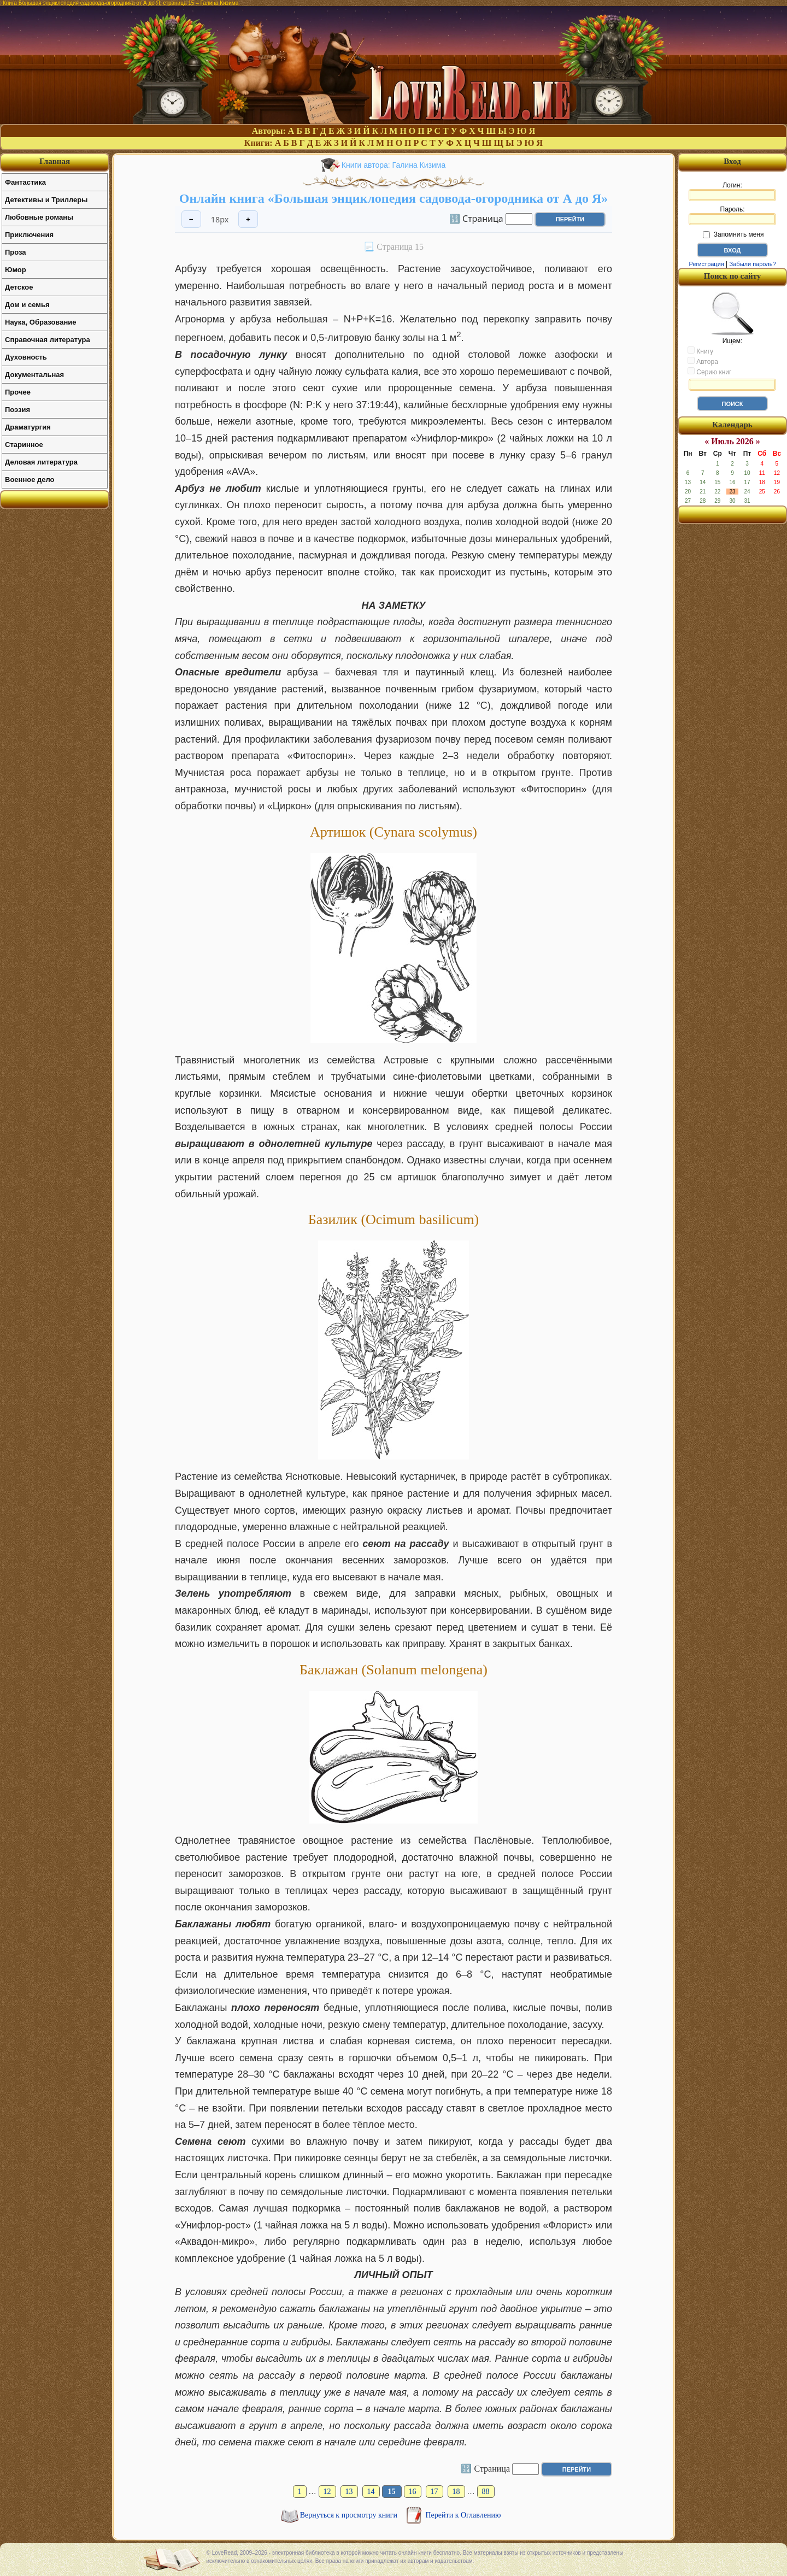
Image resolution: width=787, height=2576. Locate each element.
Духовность (26, 357)
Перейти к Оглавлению (463, 2515)
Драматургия (28, 427)
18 (456, 2491)
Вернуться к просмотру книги (350, 2515)
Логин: (732, 191)
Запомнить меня (733, 234)
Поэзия (17, 409)
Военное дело (30, 479)
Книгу (700, 350)
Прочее (18, 392)
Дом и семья (27, 305)
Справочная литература (47, 340)
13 (349, 2491)
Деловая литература (41, 462)
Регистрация (706, 264)
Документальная (34, 374)
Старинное (24, 444)
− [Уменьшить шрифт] (191, 219)
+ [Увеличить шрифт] (248, 219)
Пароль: (732, 215)
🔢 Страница (476, 218)
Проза (15, 252)
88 (486, 2491)
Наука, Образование (40, 322)
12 (327, 2491)
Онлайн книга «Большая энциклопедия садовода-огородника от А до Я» (393, 198)
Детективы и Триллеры (46, 200)
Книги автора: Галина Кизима (393, 165)
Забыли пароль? (753, 264)
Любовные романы (39, 217)
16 (412, 2491)
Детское (19, 287)
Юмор (15, 270)
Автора (703, 361)
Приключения (29, 235)
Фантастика (25, 182)
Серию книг (709, 371)
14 (371, 2491)
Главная (54, 161)
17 (434, 2491)
